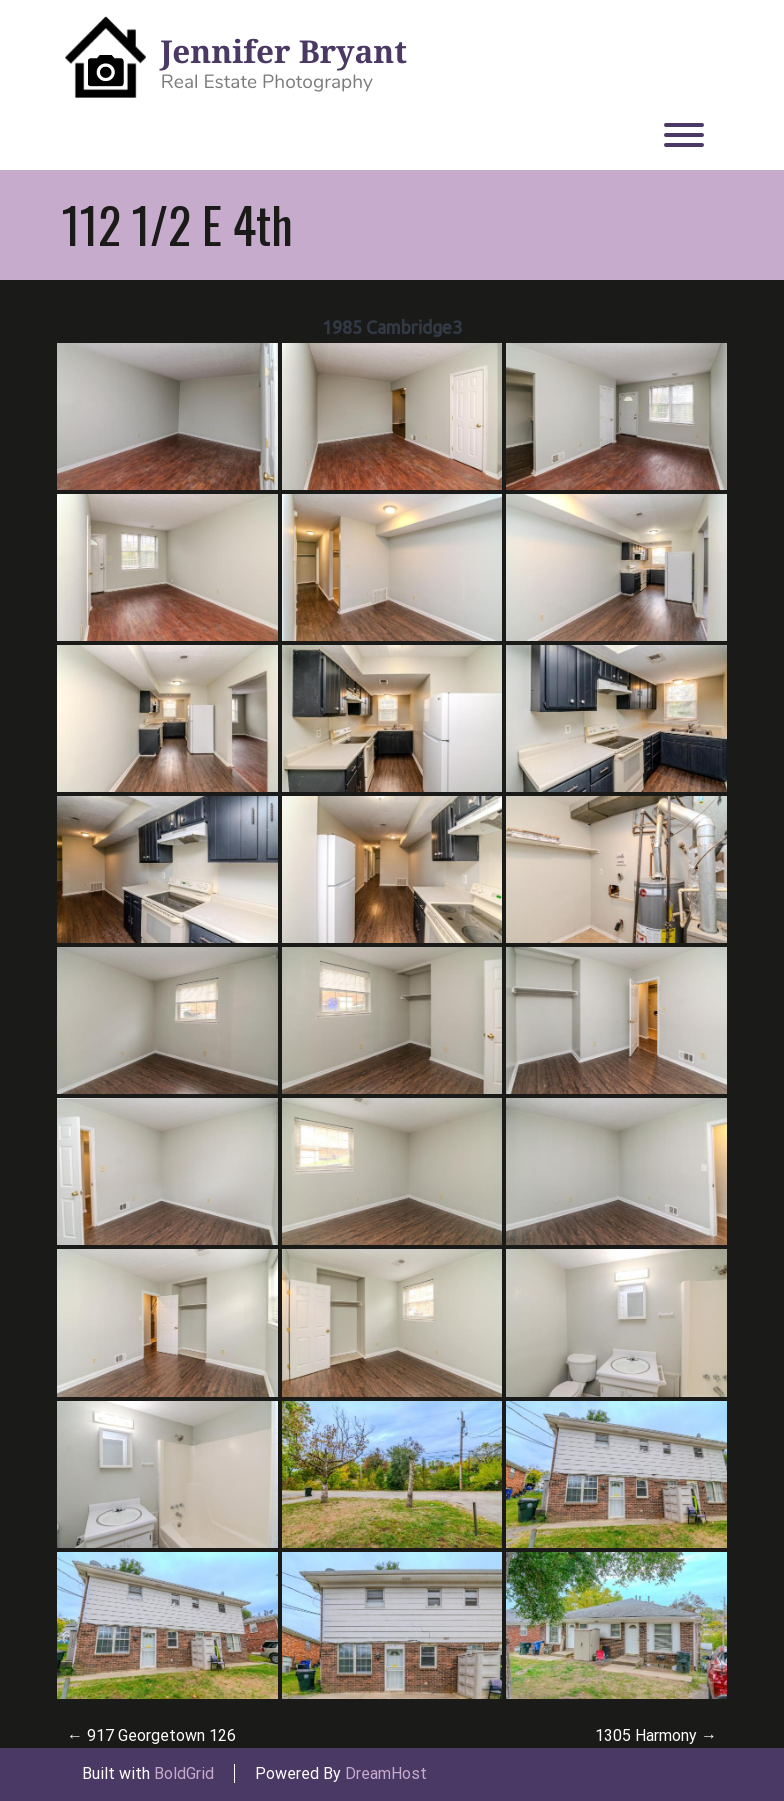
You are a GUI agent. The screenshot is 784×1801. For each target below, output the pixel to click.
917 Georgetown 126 (151, 1735)
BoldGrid (184, 1773)
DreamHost (386, 1773)
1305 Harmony (656, 1735)
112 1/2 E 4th (177, 224)
